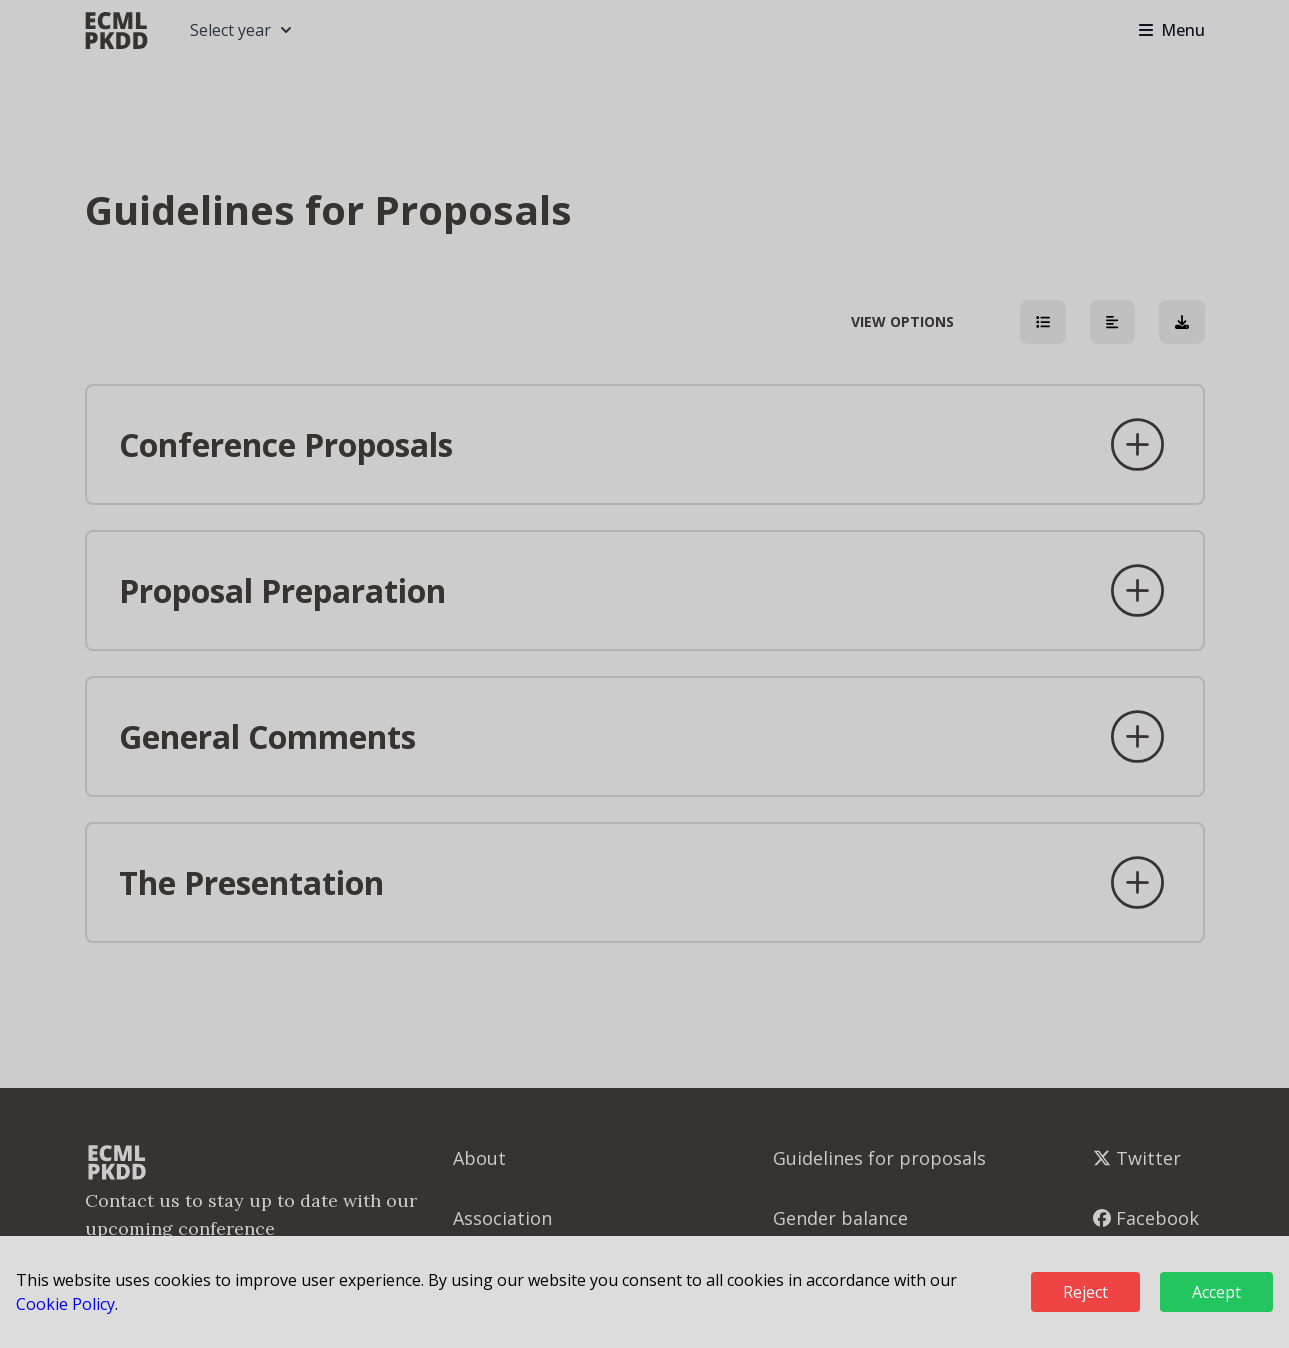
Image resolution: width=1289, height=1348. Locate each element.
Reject (1085, 1292)
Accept (1216, 1292)
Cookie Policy (65, 1304)
